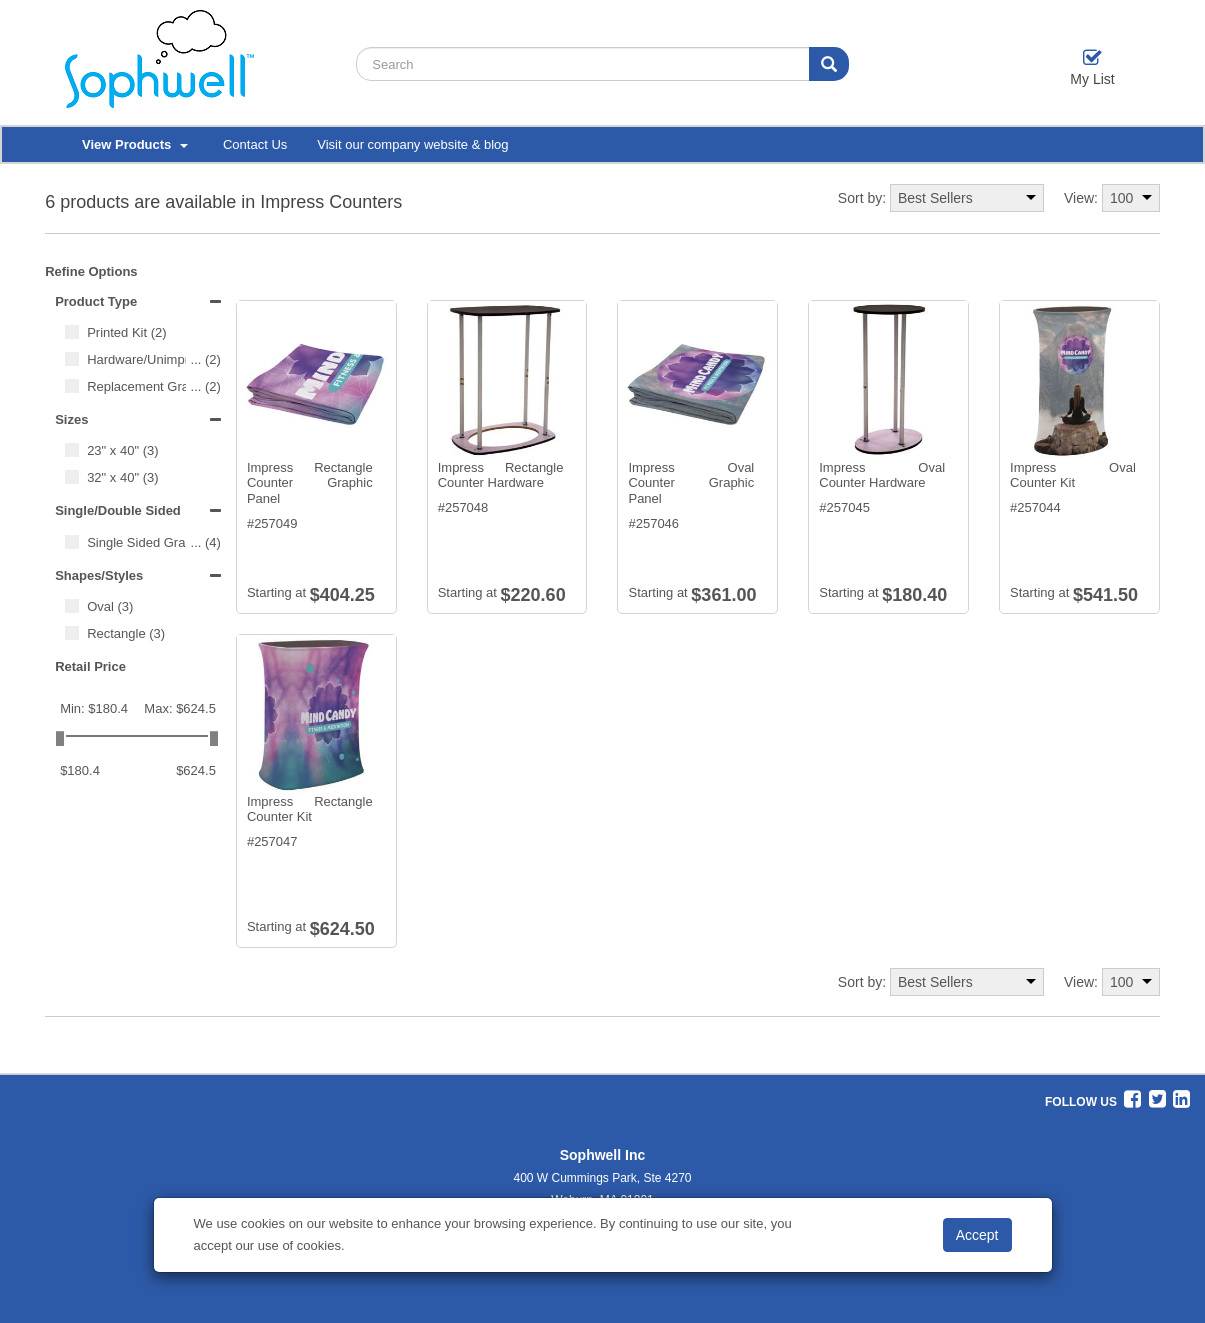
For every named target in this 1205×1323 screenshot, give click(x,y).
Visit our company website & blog (412, 144)
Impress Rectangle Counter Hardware (501, 475)
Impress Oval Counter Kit (1073, 475)
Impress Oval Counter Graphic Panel (691, 483)
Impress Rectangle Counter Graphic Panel (310, 483)
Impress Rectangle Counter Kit (310, 809)
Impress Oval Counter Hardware (882, 475)
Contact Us (255, 144)
